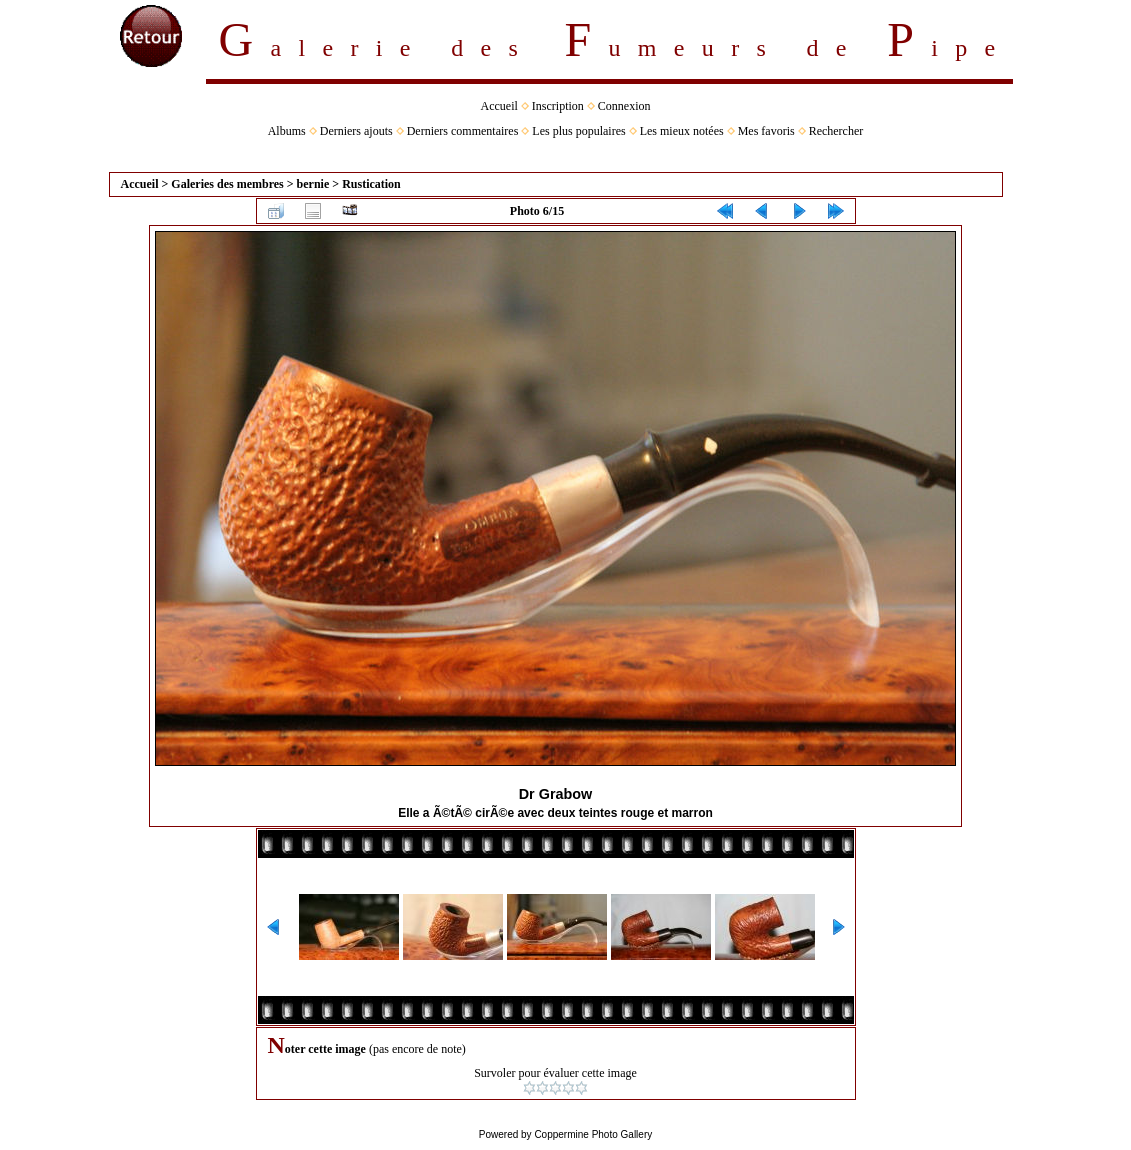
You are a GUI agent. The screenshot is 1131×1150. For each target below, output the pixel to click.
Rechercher (836, 131)
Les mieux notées (682, 131)
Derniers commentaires (463, 131)
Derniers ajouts (356, 131)
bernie (313, 184)
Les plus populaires (578, 131)
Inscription (558, 106)
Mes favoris (766, 131)
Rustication (371, 184)
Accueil (499, 106)
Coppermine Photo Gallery (593, 1134)
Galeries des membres (227, 184)
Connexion (624, 106)
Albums (287, 131)
